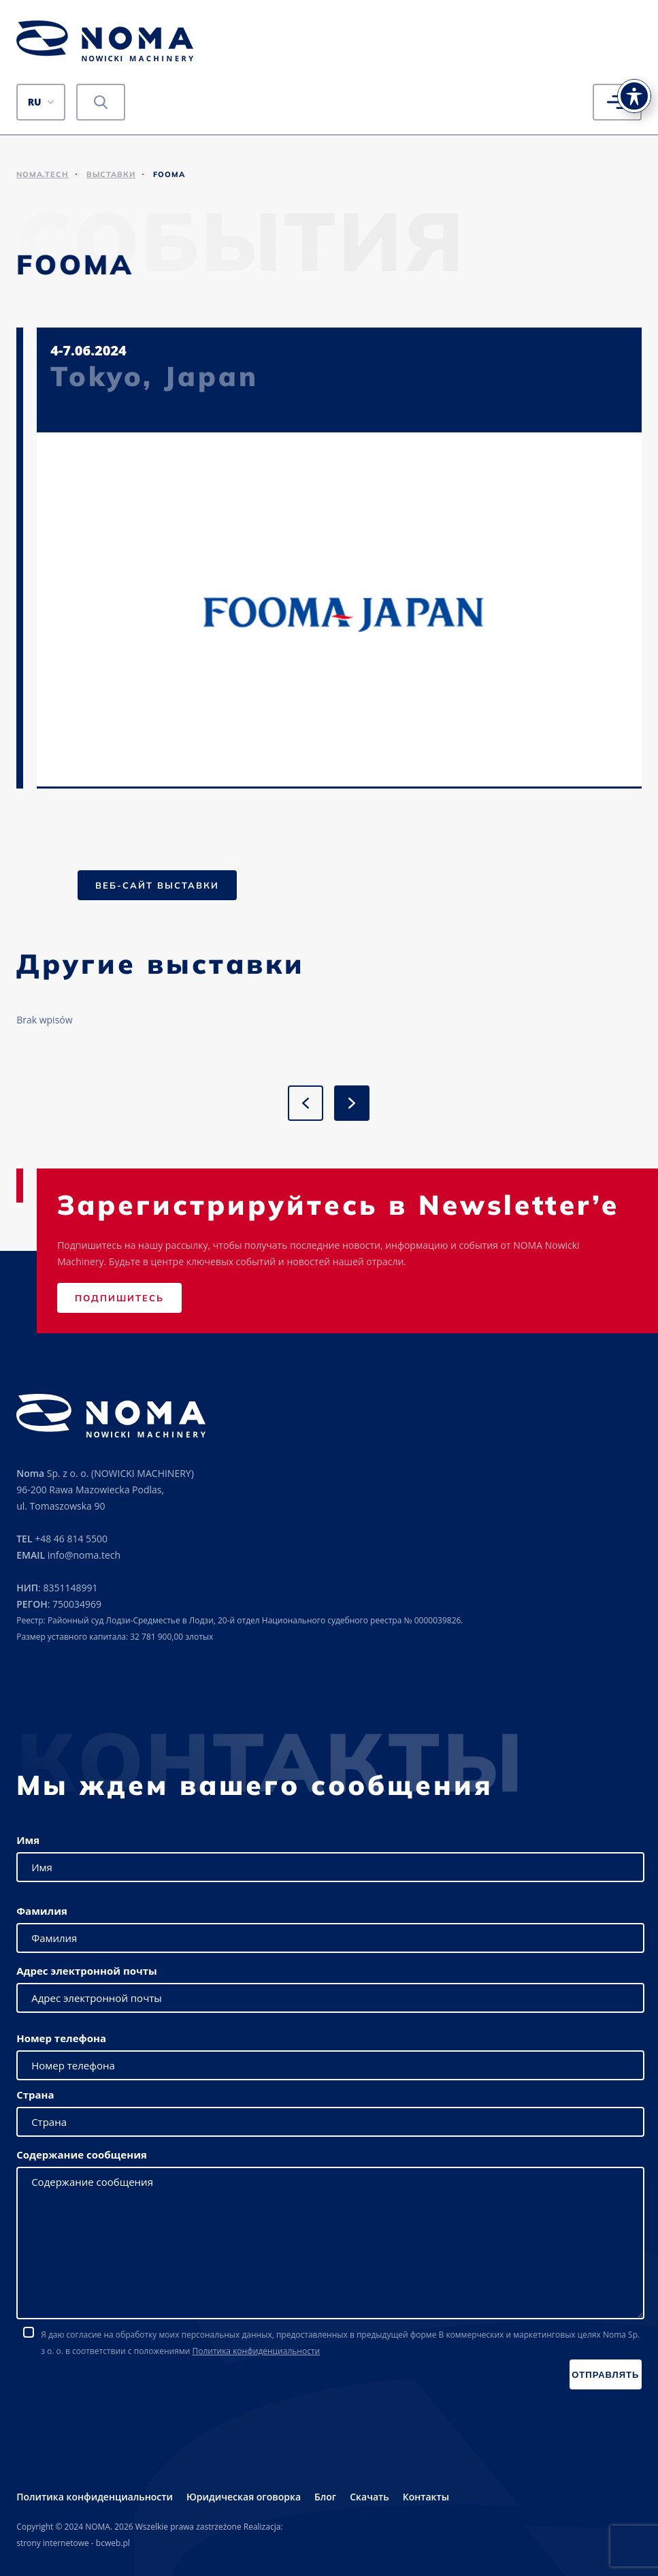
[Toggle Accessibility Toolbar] (634, 89)
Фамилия (41, 1911)
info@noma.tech (84, 1554)
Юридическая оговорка (243, 2496)
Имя (27, 1840)
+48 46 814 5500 (71, 1538)
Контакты (426, 2496)
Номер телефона (61, 2038)
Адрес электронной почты (86, 1970)
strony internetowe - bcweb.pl (73, 2543)
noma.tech (42, 174)
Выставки (110, 174)
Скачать (369, 2496)
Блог (325, 2496)
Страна (35, 2094)
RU (35, 101)
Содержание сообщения (81, 2154)
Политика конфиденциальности (256, 2351)
